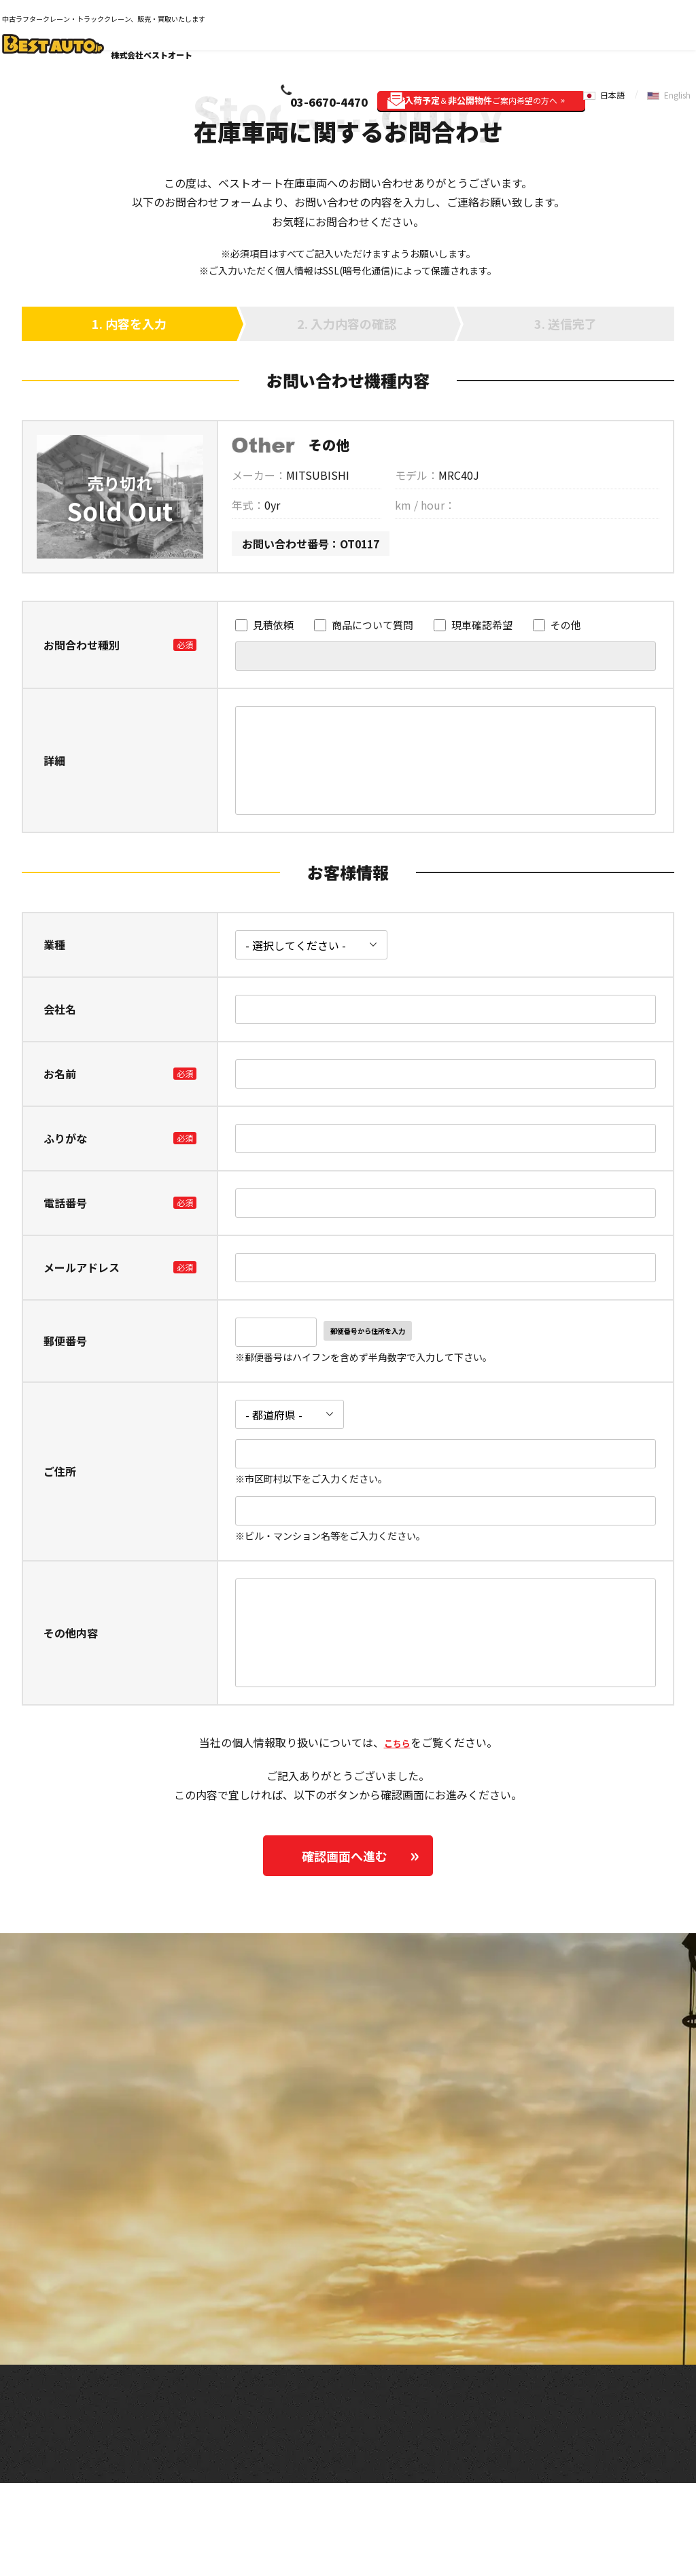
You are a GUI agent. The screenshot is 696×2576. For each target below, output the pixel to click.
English (676, 32)
